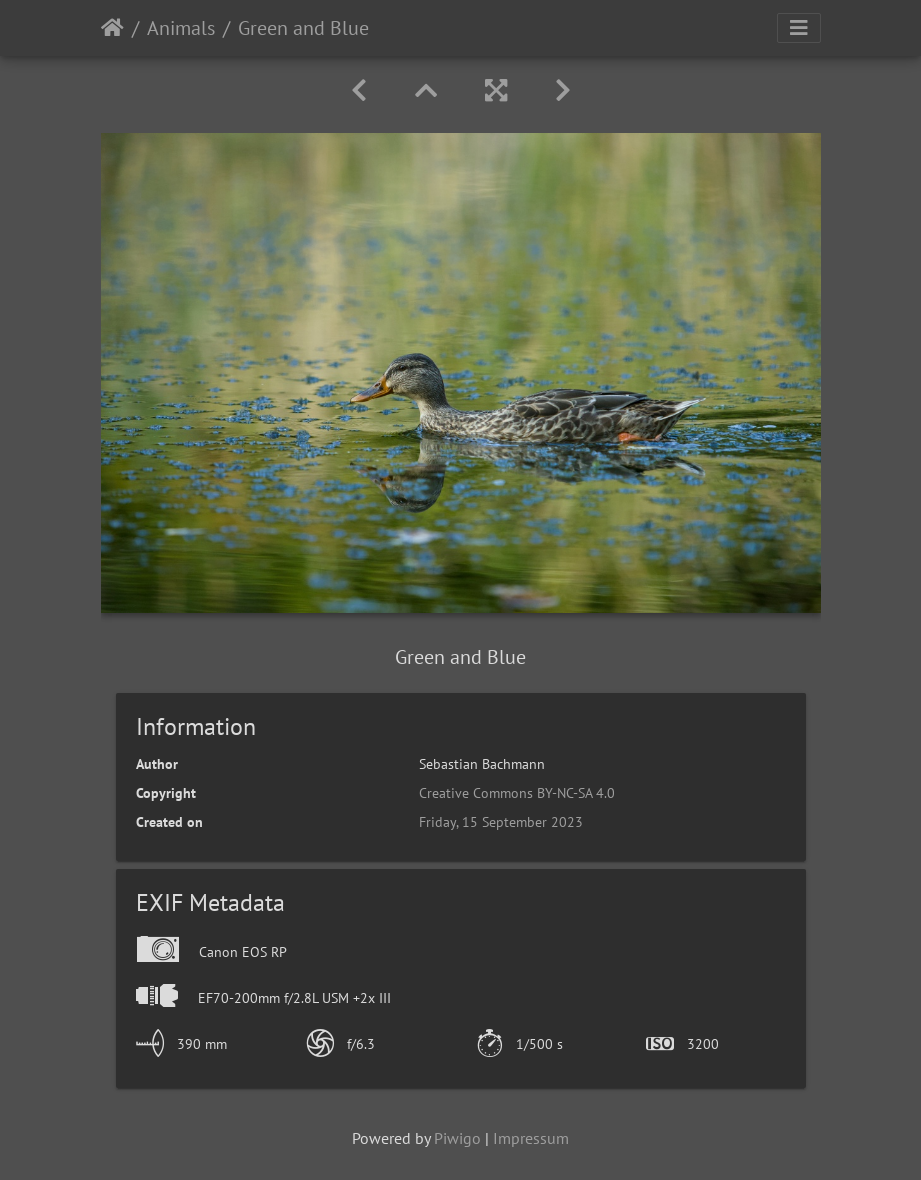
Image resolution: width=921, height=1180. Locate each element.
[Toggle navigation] (799, 28)
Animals (181, 28)
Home (112, 28)
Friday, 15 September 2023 (501, 822)
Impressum (531, 1138)
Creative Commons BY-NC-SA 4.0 (517, 793)
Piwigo (457, 1138)
